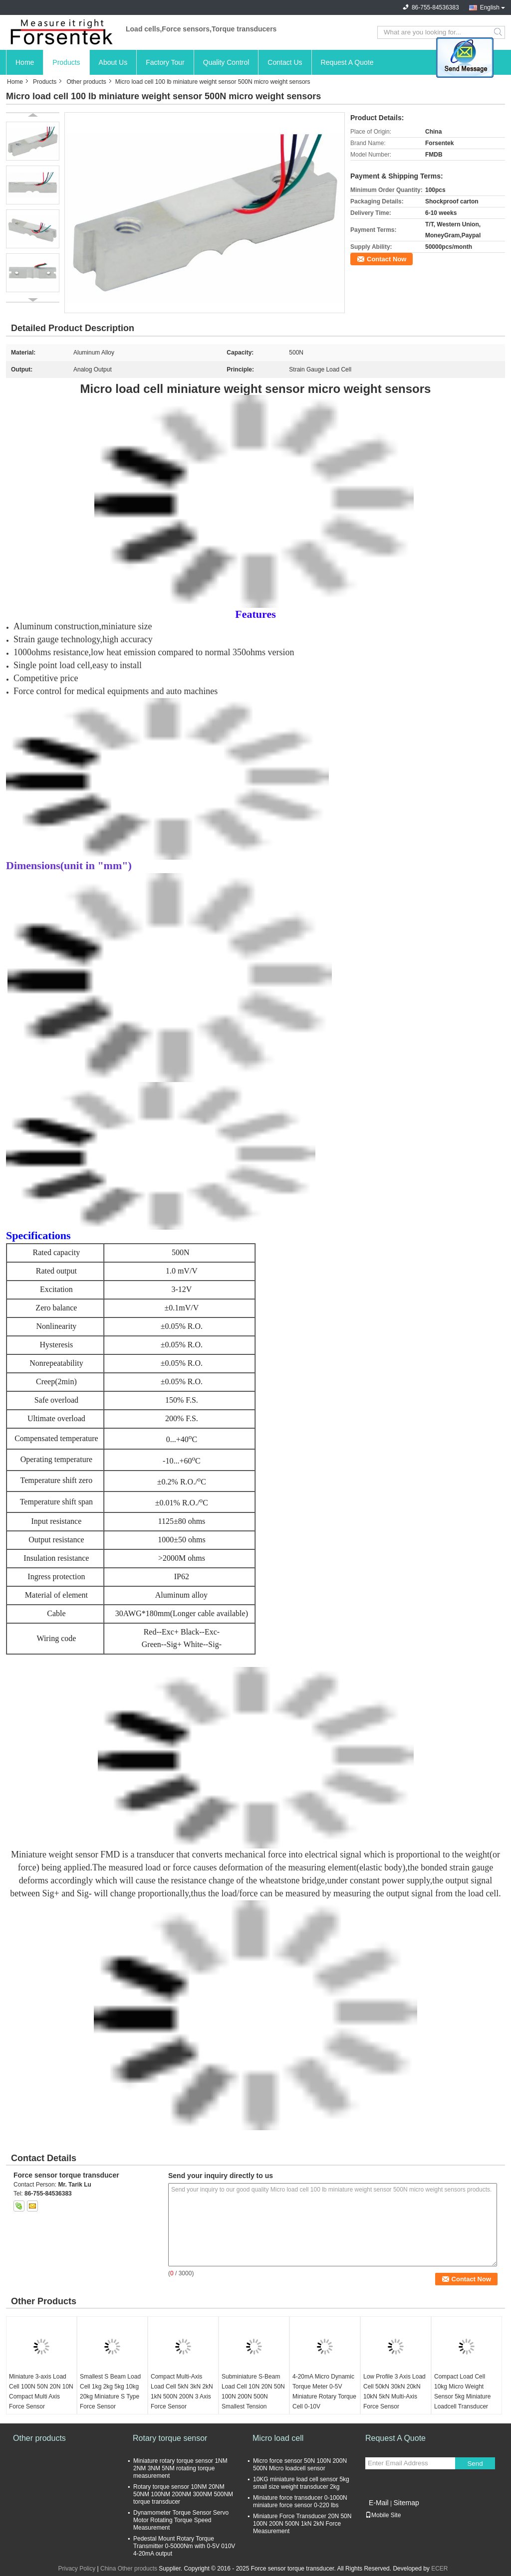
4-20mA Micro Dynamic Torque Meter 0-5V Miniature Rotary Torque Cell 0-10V (324, 2391)
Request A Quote (347, 62)
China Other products (128, 2568)
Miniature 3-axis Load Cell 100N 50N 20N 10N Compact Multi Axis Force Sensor (41, 2391)
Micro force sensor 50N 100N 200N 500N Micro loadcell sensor (300, 2464)
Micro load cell (278, 2438)
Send (475, 2463)
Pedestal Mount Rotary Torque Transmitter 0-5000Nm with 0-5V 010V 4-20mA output (184, 2546)
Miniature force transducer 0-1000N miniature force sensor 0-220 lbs (300, 2501)
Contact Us (284, 62)
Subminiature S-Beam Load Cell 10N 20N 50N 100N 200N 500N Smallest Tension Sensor (253, 2396)
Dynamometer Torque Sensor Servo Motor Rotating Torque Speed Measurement (181, 2520)
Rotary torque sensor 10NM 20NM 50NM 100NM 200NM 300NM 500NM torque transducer (183, 2494)
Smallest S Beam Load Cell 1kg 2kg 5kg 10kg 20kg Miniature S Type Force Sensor (110, 2391)
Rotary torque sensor (170, 2438)
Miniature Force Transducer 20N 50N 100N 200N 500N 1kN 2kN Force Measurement (302, 2524)
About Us (113, 62)
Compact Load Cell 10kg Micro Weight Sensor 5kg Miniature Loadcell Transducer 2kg (462, 2396)
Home (24, 62)
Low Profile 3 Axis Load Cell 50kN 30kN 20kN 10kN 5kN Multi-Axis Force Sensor (394, 2391)
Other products (86, 81)
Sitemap (406, 2503)
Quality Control (226, 62)
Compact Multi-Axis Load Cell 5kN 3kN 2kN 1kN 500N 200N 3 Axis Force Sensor (182, 2391)
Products (66, 62)
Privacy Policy (76, 2568)
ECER (439, 2568)
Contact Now (386, 259)
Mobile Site (383, 2515)
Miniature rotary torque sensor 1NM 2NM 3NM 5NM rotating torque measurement (180, 2468)
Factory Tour (165, 62)
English (490, 7)
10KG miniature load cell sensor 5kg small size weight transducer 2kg (301, 2483)
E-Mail (379, 2503)
